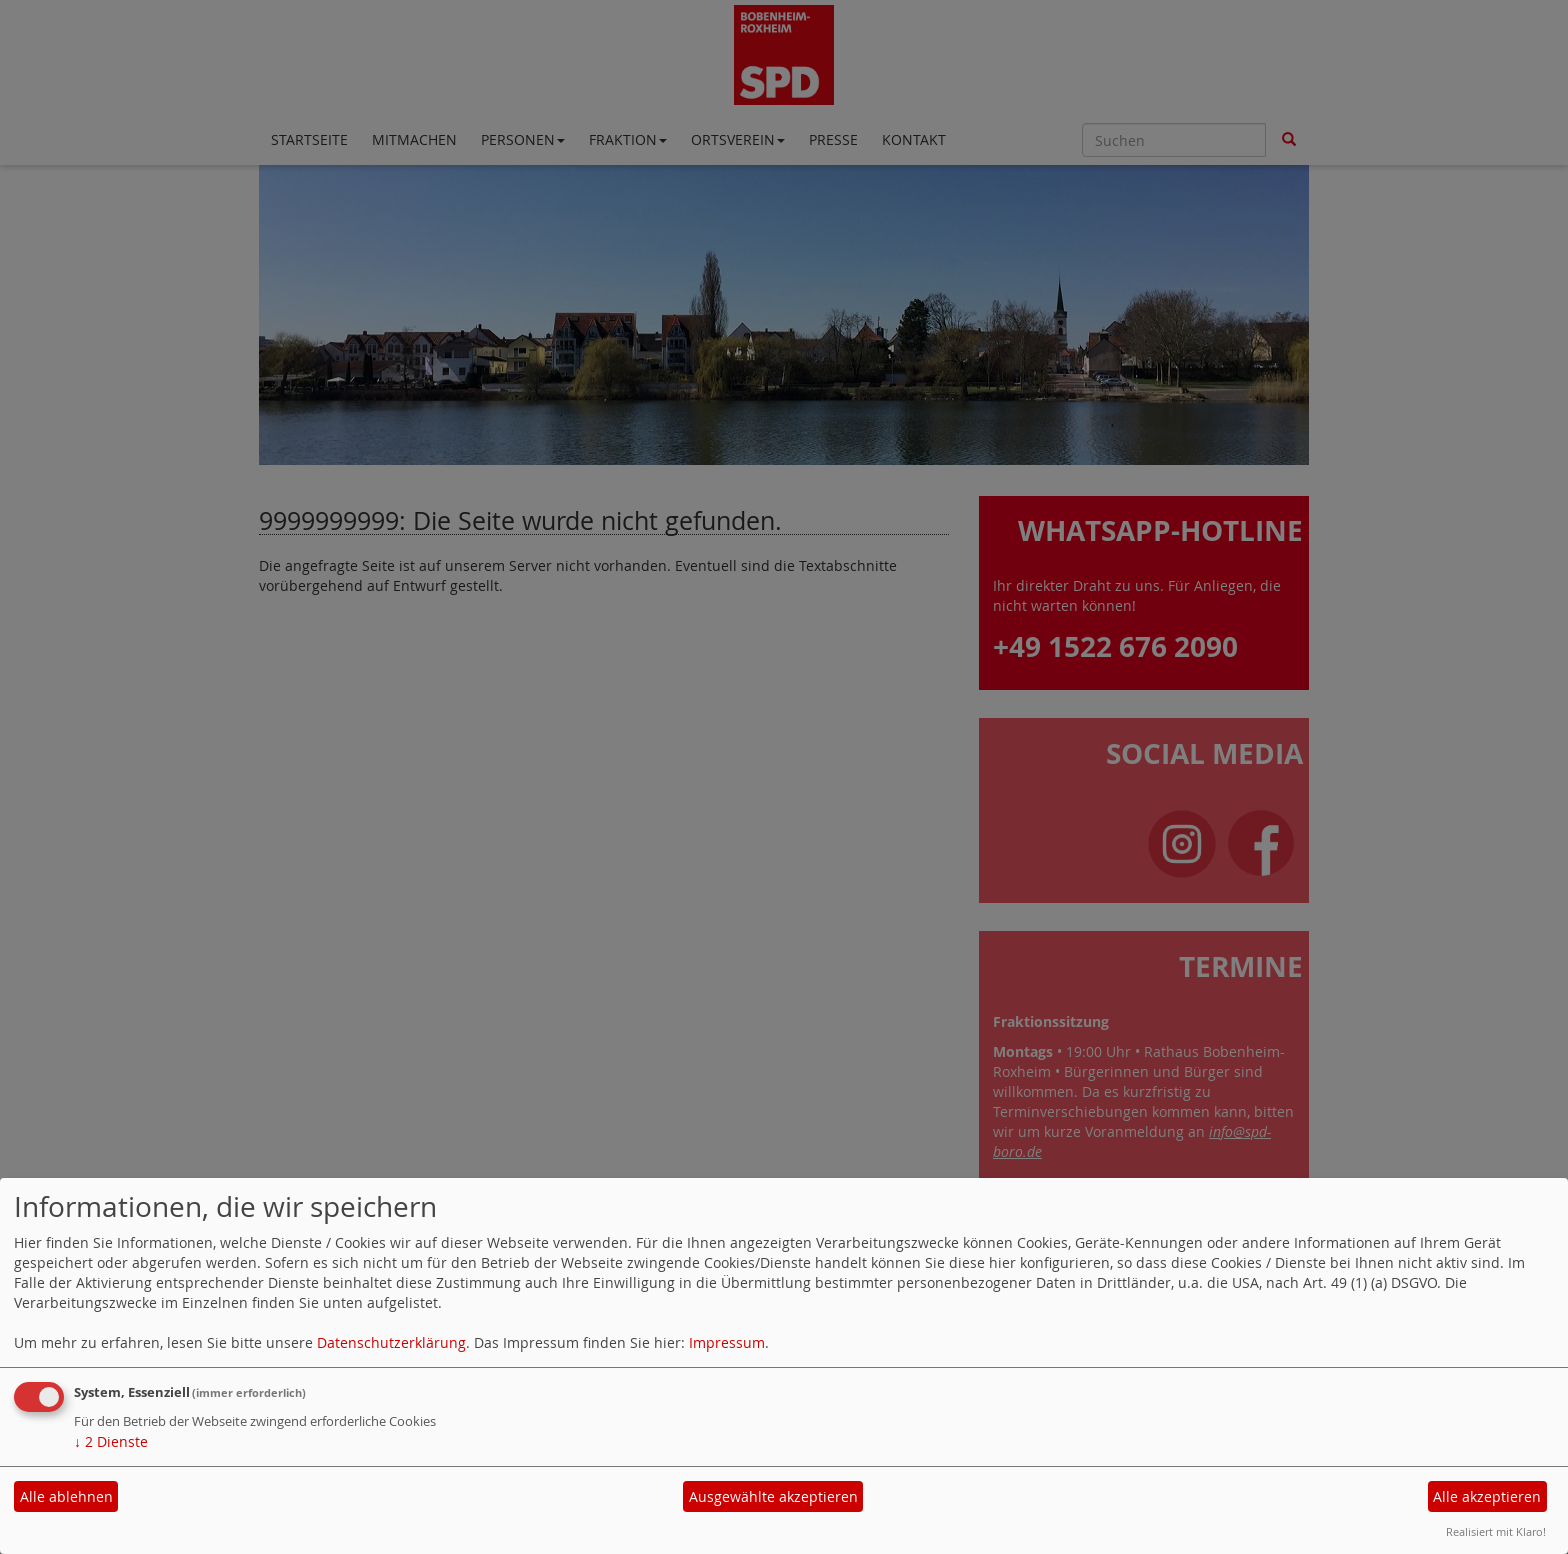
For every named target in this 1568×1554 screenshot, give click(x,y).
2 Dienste (111, 1441)
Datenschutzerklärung (391, 1342)
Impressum (727, 1342)
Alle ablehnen (66, 1496)
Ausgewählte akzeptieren (773, 1496)
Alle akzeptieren (1487, 1496)
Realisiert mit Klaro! (1496, 1531)
